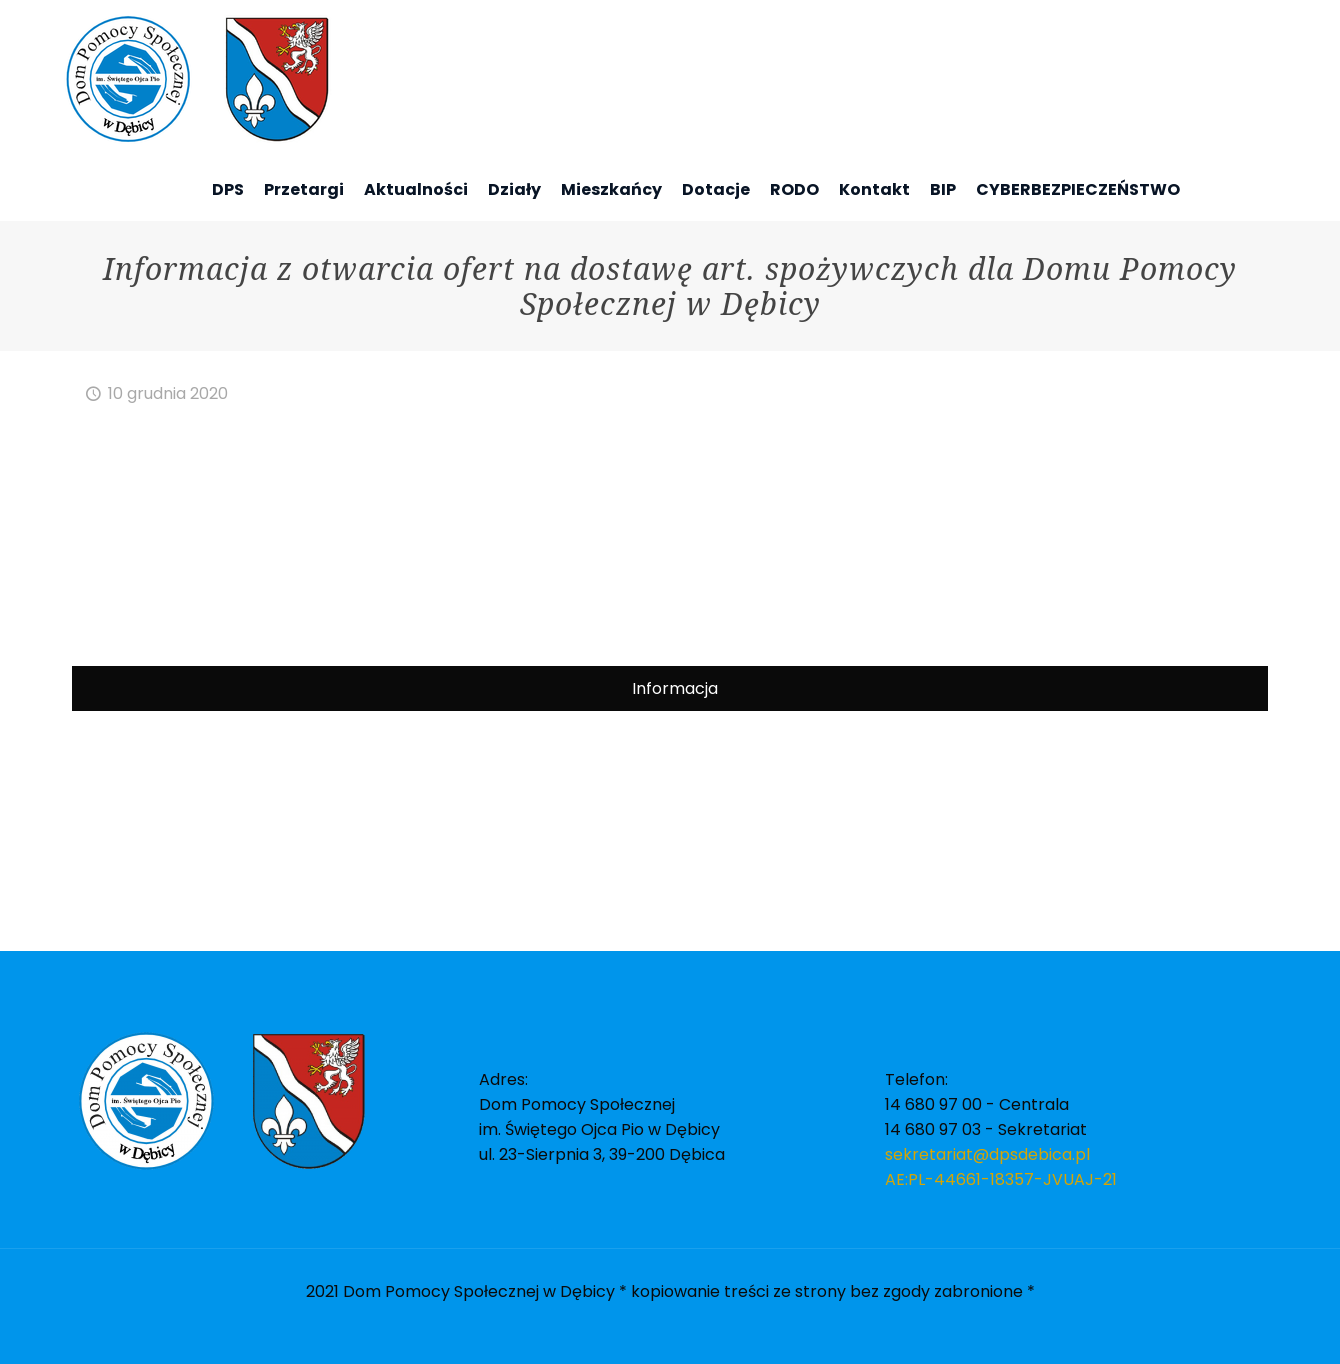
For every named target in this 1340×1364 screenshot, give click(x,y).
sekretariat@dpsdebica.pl (987, 1154)
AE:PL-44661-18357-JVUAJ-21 (1001, 1179)
